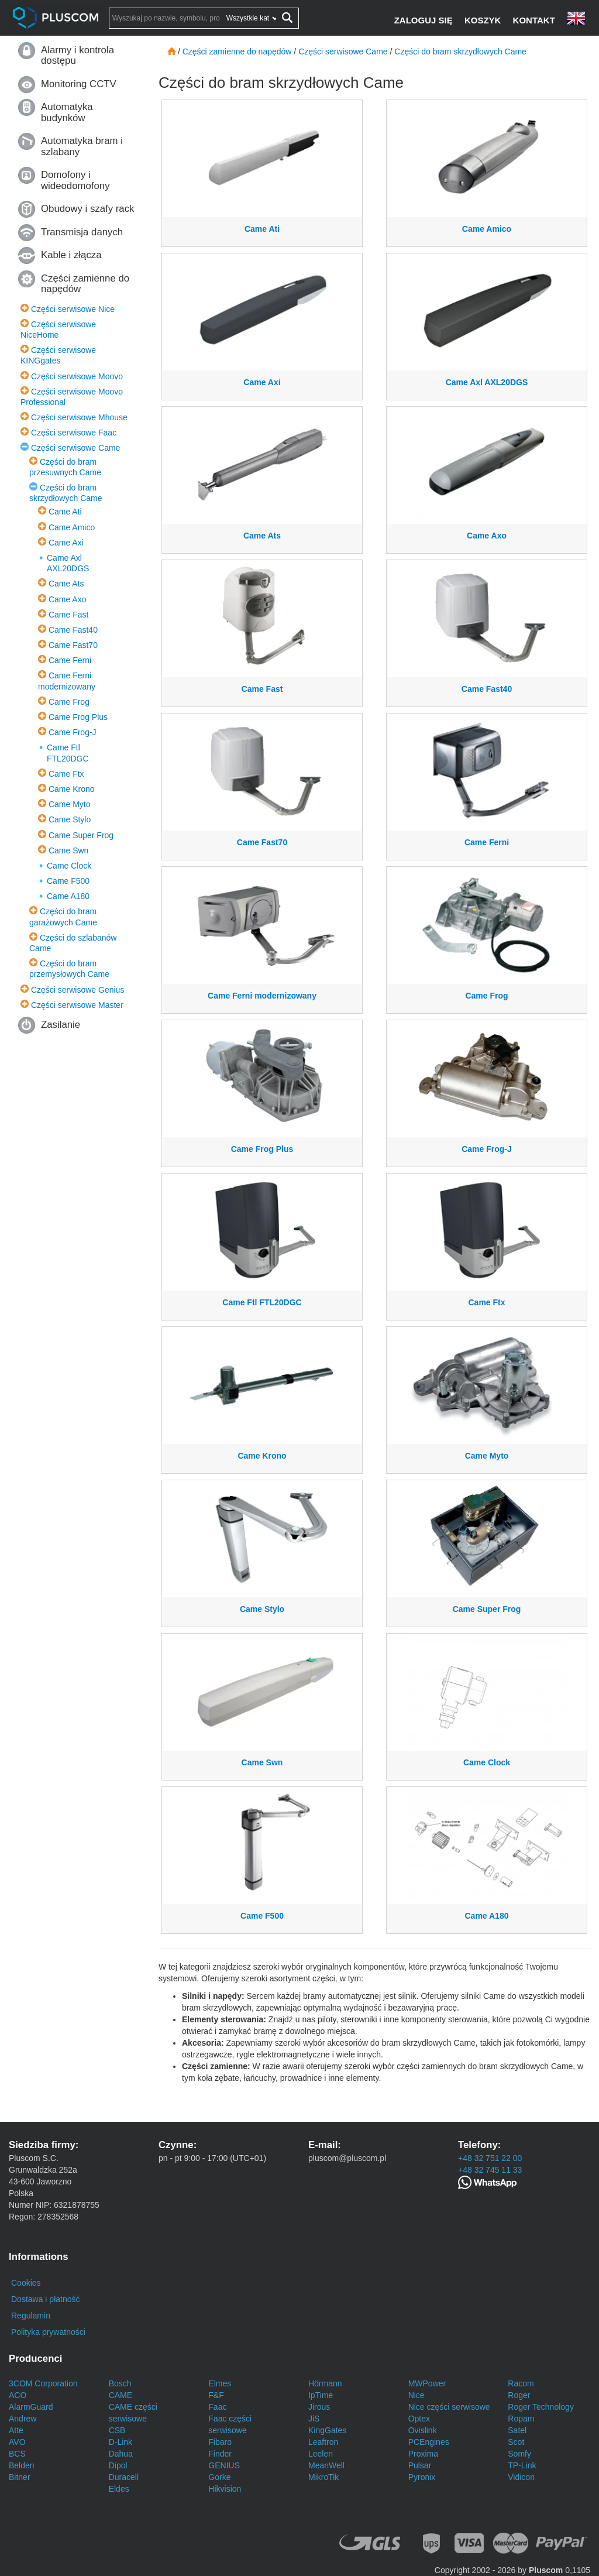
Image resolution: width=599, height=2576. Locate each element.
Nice (416, 2395)
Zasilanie (60, 1024)
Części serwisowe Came (75, 447)
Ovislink (422, 2430)
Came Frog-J (73, 732)
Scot (516, 2442)
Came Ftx (66, 773)
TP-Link (522, 2465)
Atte (16, 2430)
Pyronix (422, 2477)
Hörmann (325, 2383)
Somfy (519, 2453)
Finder (220, 2453)
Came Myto (70, 804)
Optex (419, 2418)
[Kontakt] (535, 20)
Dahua (121, 2453)
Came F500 (68, 881)
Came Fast (68, 614)
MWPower (427, 2383)
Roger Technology (541, 2407)
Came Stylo (70, 819)
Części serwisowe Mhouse (79, 417)
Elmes (219, 2383)
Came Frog (69, 701)
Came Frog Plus (78, 717)
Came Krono (72, 789)
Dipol (118, 2465)
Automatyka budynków (67, 112)
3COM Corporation (43, 2383)
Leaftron (323, 2442)
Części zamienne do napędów (85, 283)
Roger (519, 2395)
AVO (17, 2442)
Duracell (124, 2477)
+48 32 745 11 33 (490, 2169)
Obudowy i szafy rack (87, 208)
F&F (215, 2395)
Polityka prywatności (48, 2332)
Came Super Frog (81, 835)
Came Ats (66, 583)
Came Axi (66, 542)
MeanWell (326, 2465)
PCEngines (428, 2442)
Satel (517, 2430)
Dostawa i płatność (45, 2299)
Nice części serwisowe (449, 2407)
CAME (120, 2395)
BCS (17, 2453)
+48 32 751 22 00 (490, 2158)
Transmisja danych (82, 232)
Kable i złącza (71, 254)
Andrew (22, 2418)
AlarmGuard (31, 2407)
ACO (17, 2395)
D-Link (120, 2442)
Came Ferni (70, 660)
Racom (520, 2383)
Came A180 (68, 896)
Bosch (120, 2383)
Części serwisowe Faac (73, 432)
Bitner (19, 2477)
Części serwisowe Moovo (77, 376)
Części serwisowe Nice (73, 309)
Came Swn (68, 850)
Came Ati (65, 511)
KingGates (327, 2430)
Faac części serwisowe (230, 2424)
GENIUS (224, 2465)
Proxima (423, 2453)
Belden (22, 2465)
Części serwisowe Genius (78, 989)
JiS (313, 2418)
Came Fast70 (73, 645)
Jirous (319, 2407)
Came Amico (72, 527)
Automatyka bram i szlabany (82, 146)
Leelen (320, 2453)
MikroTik (323, 2477)
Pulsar (420, 2465)
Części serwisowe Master (77, 1005)
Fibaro (220, 2442)
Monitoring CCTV (78, 84)
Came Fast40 (73, 629)
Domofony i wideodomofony (75, 180)
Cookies (26, 2282)
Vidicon (521, 2477)
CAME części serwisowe (133, 2412)
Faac (217, 2407)
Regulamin (30, 2315)
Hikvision (224, 2488)
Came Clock (69, 865)
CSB (117, 2430)
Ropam (521, 2418)
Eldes (119, 2488)
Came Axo (68, 599)
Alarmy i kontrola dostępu (77, 55)
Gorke (219, 2477)
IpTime (320, 2395)
